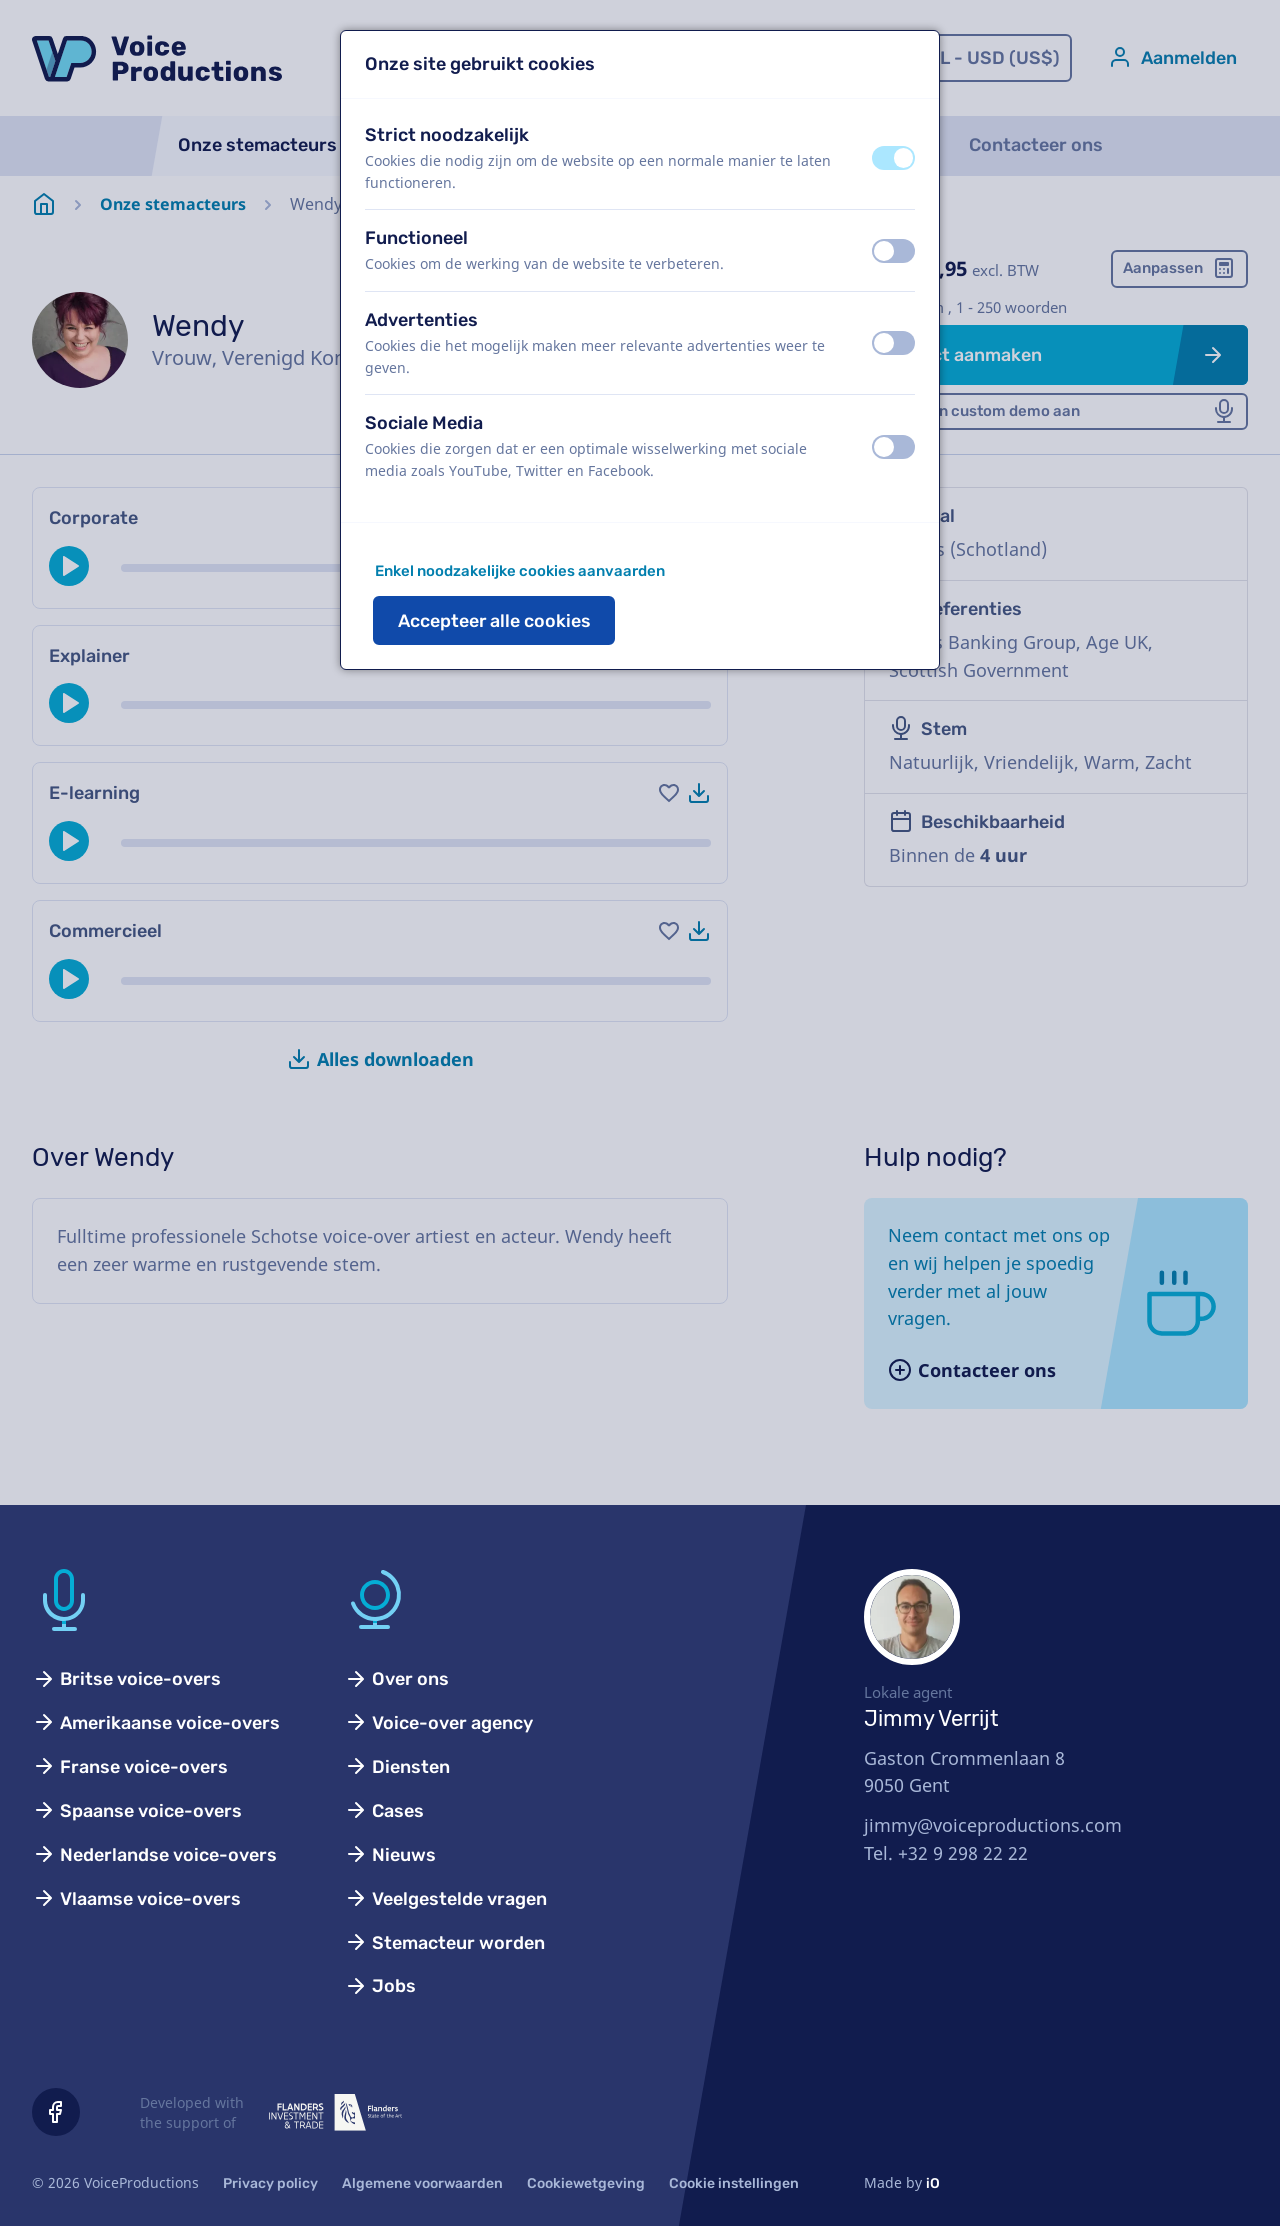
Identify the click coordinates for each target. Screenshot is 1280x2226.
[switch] (893, 158)
